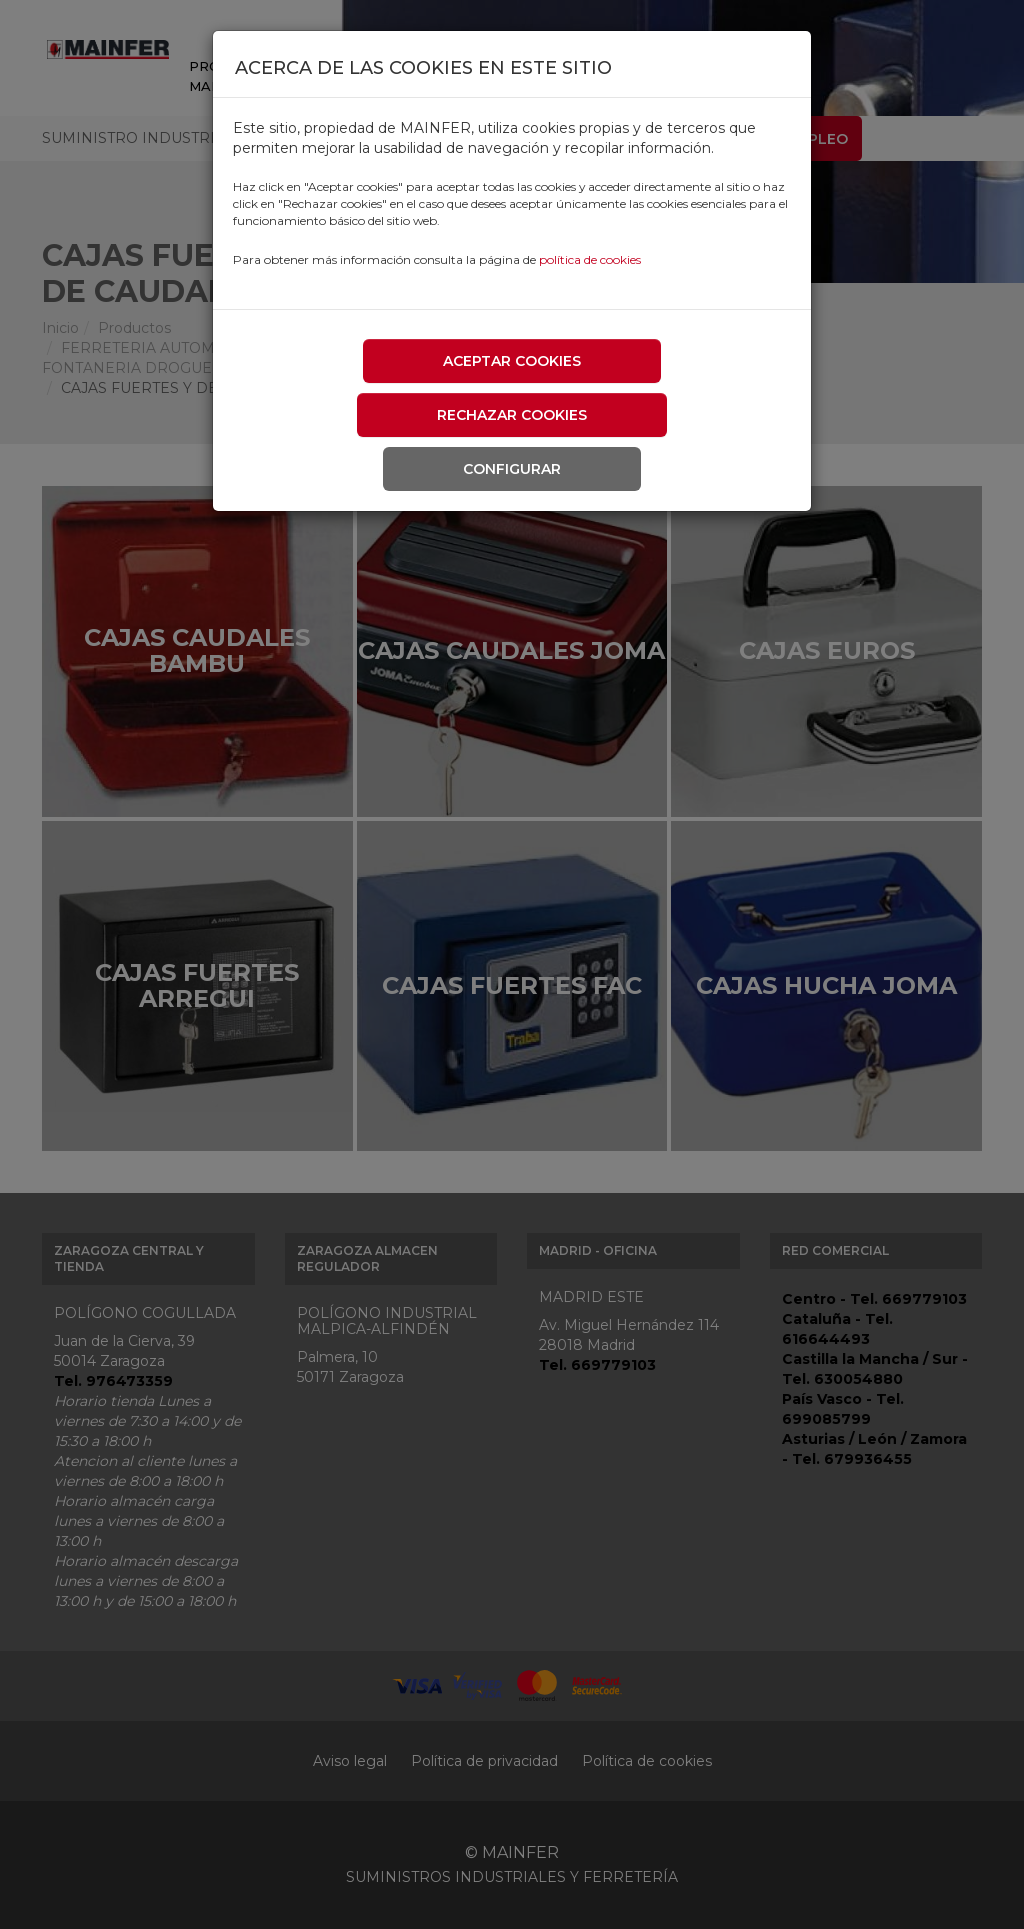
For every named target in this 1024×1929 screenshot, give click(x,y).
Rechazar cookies (512, 415)
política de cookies (590, 259)
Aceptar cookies (512, 361)
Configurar (512, 469)
